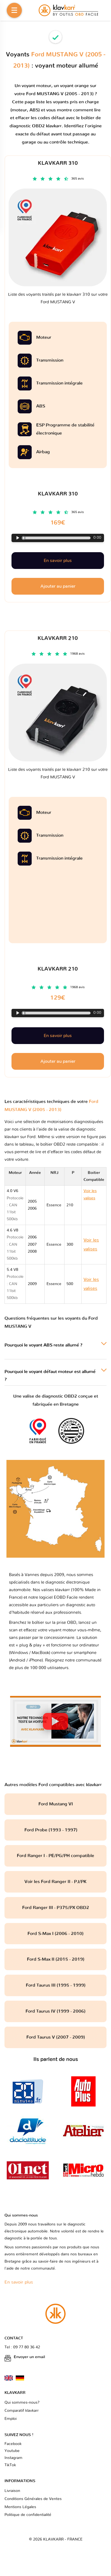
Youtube (12, 2451)
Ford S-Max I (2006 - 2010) (55, 1933)
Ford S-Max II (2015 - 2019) (55, 1959)
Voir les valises (91, 1244)
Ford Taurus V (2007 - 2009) (55, 2037)
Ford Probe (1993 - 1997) (55, 1830)
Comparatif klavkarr (21, 2411)
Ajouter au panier (57, 1061)
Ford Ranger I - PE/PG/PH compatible (55, 1855)
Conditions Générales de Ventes (33, 2499)
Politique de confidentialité (27, 2515)
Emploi (10, 2419)
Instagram (13, 2458)
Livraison (12, 2491)
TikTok (10, 2465)
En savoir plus (58, 1036)
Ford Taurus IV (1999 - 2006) (55, 2011)
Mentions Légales (20, 2507)
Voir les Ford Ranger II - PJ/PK (55, 1881)
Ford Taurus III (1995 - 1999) (55, 1985)
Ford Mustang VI (55, 1804)
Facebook (13, 2444)
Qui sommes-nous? (22, 2403)
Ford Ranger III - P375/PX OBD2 (55, 1907)
